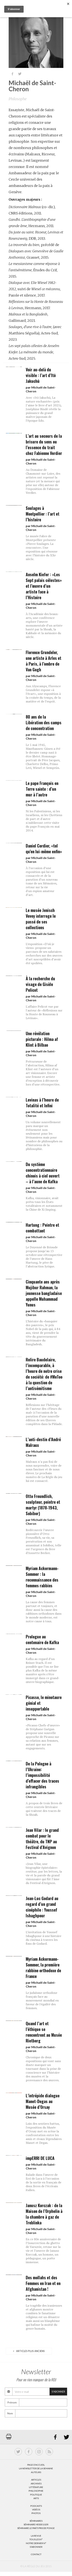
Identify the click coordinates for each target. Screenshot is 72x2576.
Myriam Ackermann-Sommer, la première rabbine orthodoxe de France (43, 1967)
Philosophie (36, 2490)
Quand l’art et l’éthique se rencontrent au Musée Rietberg (44, 2032)
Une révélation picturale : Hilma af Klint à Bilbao (42, 1039)
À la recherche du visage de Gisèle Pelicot (40, 984)
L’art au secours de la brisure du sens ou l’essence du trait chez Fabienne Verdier (44, 444)
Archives (36, 2483)
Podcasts (36, 2505)
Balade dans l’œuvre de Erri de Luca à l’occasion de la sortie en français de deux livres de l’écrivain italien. (43, 2182)
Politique (36, 2494)
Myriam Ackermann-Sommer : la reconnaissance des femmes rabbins (42, 1576)
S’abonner (36, 2546)
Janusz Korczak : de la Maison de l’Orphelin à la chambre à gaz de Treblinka (44, 2214)
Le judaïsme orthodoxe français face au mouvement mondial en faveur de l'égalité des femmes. (42, 2000)
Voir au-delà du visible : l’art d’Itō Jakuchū (41, 375)
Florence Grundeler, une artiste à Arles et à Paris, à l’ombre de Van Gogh (43, 660)
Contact (36, 2554)
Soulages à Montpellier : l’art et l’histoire (42, 513)
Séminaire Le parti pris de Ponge (36, 2528)
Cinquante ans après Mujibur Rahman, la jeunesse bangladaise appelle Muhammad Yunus (44, 1293)
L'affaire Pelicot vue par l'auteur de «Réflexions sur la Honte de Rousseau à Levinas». (44, 1012)
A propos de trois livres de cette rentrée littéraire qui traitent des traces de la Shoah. (44, 1809)
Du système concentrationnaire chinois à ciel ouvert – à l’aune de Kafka (43, 1172)
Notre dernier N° (36, 2543)
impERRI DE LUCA (40, 2158)
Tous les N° (36, 2539)
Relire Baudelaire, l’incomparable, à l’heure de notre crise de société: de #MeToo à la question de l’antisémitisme (44, 1374)
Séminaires (36, 2520)
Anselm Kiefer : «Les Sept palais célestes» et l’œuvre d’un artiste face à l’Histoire (44, 585)
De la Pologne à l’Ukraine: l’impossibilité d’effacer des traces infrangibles (42, 1775)
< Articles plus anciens (29, 2351)
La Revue (36, 2535)
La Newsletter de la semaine (36, 2468)
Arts (36, 2498)
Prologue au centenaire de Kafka (42, 1639)
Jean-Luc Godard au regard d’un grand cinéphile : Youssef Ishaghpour (42, 1906)
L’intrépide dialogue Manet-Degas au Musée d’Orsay (43, 2101)
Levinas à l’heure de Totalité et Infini (42, 1102)
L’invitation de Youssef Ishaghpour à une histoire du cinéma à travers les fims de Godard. (43, 1938)
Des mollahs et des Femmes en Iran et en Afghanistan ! (43, 2283)
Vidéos (36, 2509)
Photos (36, 2513)
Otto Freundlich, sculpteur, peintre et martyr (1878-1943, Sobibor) (43, 1504)
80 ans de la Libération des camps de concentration (43, 722)
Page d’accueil (36, 2464)
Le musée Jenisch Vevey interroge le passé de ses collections (41, 918)
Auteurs (36, 2472)
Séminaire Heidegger (36, 2524)
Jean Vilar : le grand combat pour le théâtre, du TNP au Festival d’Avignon (42, 1838)
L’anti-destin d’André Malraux (43, 1442)
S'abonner (58, 2391)
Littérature (36, 2487)
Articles (36, 2479)
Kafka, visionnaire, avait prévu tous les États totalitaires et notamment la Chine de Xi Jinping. (44, 1204)
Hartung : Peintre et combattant (42, 1228)
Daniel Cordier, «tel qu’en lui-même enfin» (44, 848)
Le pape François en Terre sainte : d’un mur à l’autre (42, 789)
